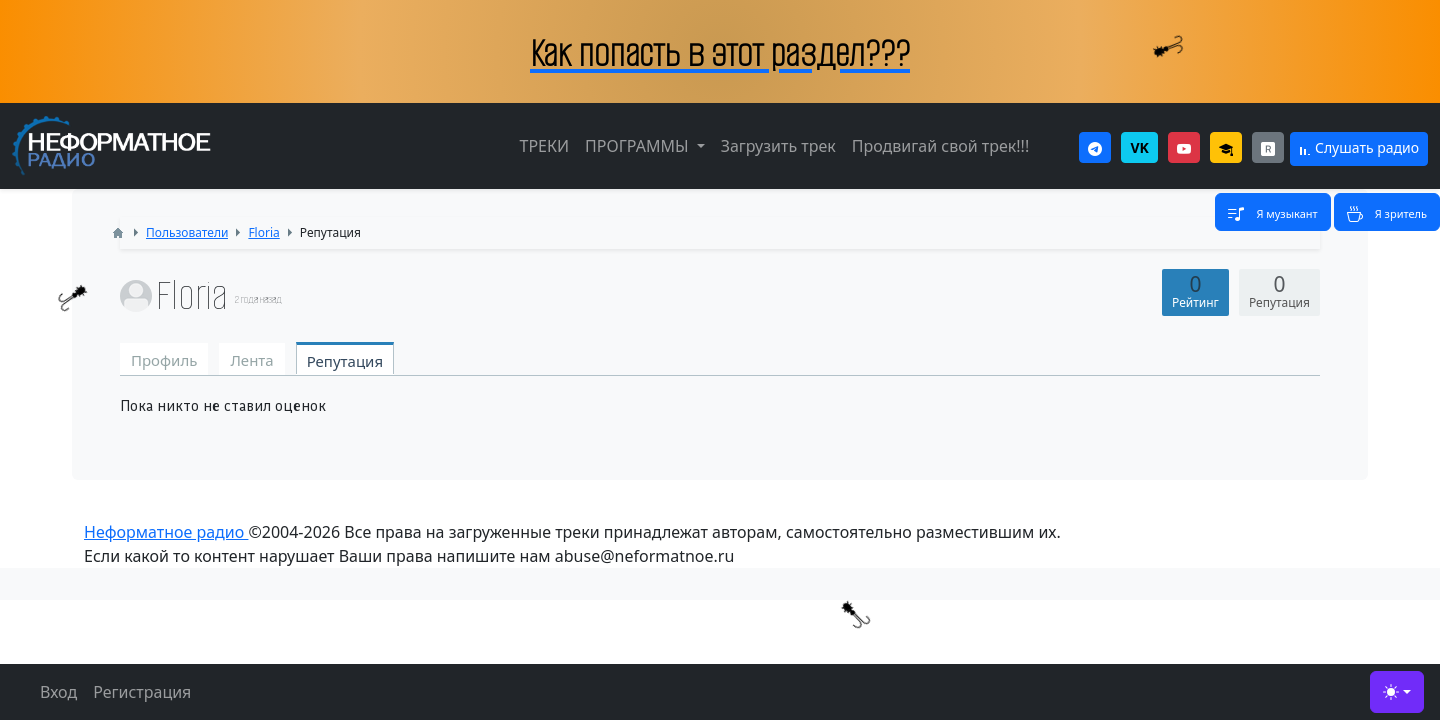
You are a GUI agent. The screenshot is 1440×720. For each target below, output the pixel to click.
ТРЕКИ (544, 146)
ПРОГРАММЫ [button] (639, 146)
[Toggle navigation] (1272, 212)
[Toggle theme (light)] (1397, 692)
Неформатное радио (166, 532)
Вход (58, 692)
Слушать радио (1359, 147)
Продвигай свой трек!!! (940, 146)
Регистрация (142, 692)
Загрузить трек (778, 146)
